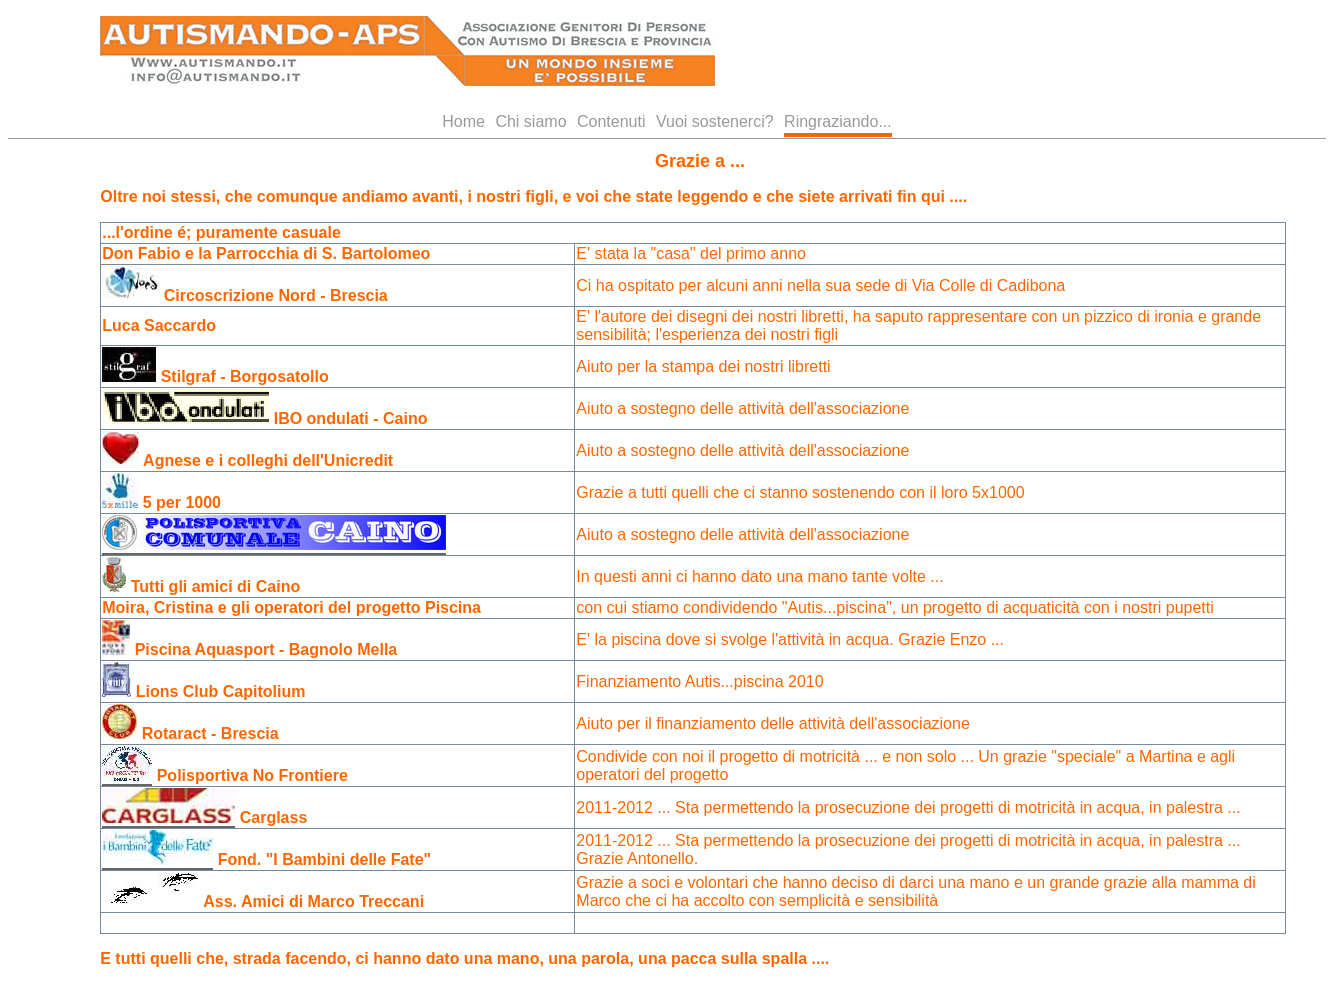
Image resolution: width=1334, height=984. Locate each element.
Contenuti (611, 121)
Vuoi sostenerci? (715, 121)
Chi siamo (530, 121)
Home (463, 121)
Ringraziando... (838, 121)
